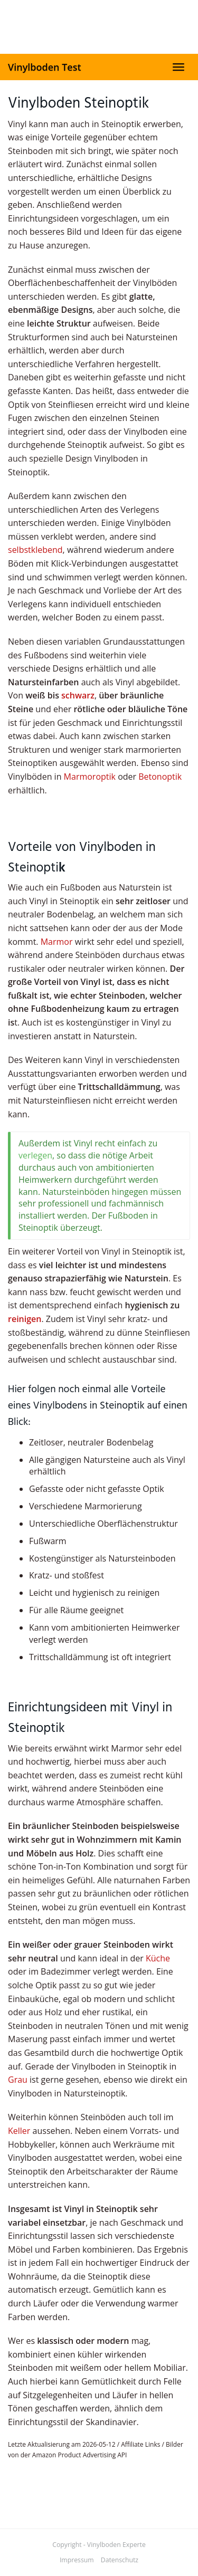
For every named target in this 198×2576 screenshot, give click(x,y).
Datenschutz (119, 2559)
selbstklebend (35, 550)
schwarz (78, 695)
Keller (19, 2131)
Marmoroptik (90, 776)
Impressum (77, 2559)
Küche (158, 1958)
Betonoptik (160, 776)
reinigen (24, 1319)
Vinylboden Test (44, 67)
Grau (17, 2079)
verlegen (35, 1155)
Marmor (57, 941)
